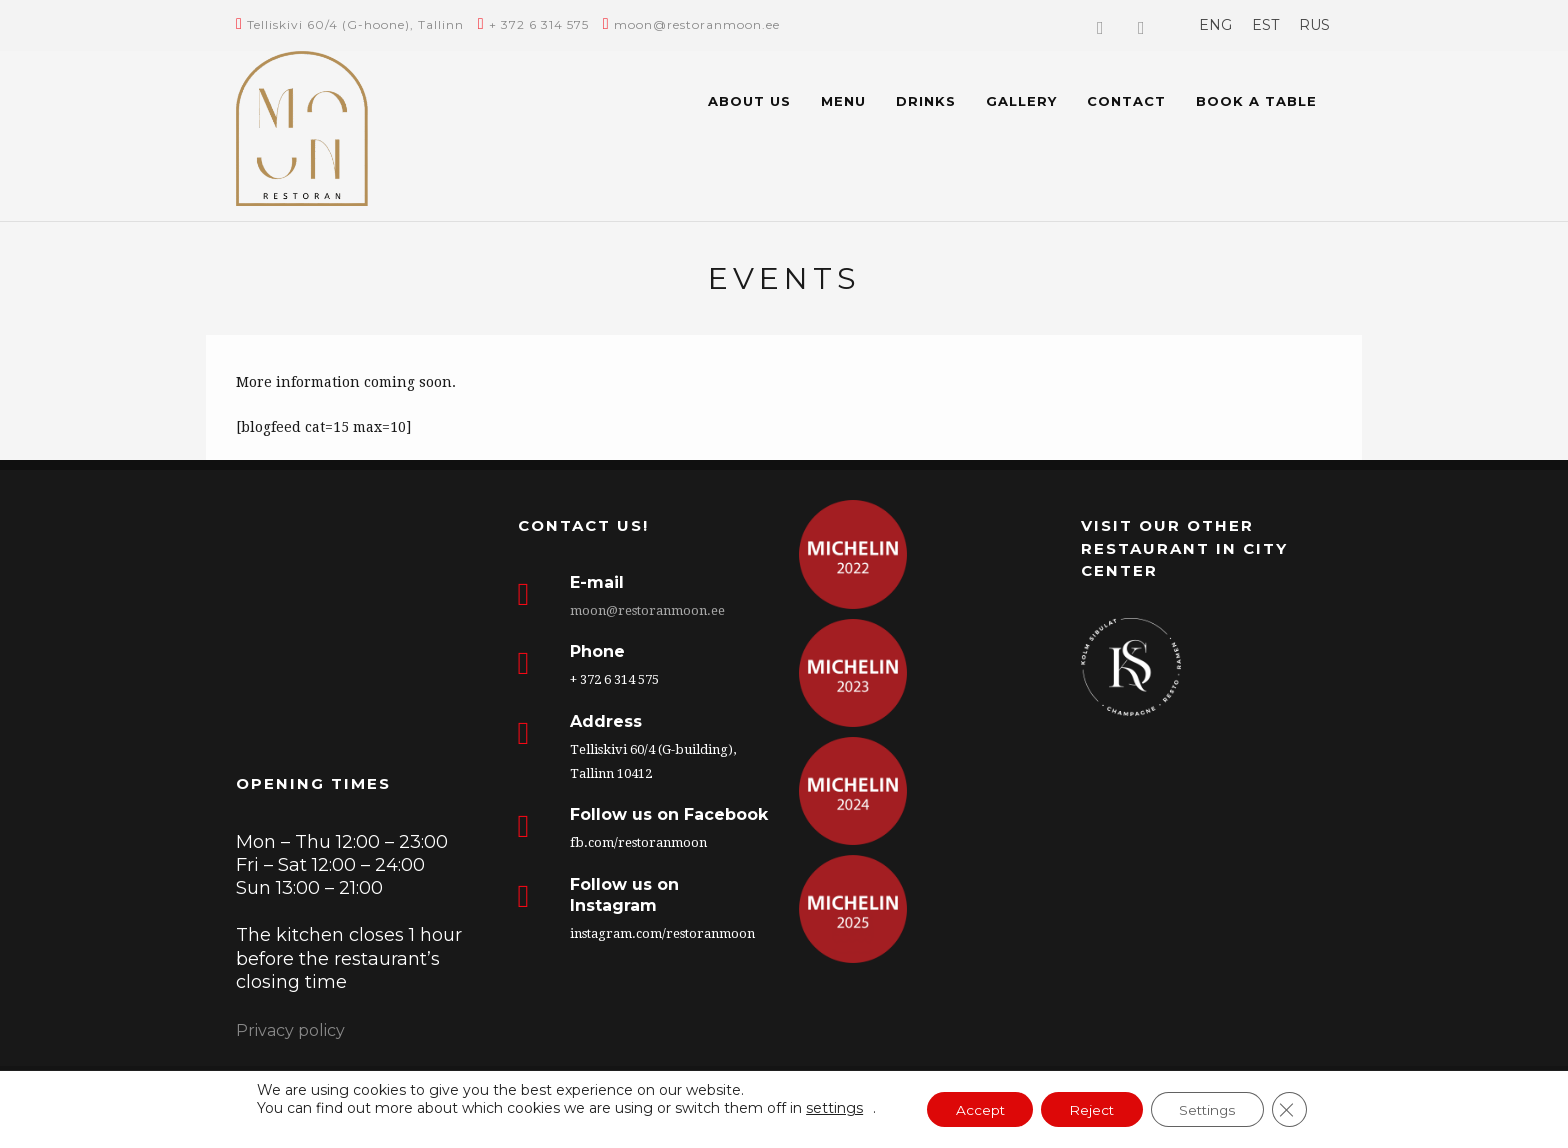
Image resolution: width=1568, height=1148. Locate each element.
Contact (1126, 101)
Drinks (926, 101)
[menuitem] (1215, 25)
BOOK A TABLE (1256, 101)
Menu (843, 101)
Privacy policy (290, 1030)
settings (826, 1108)
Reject (1091, 1110)
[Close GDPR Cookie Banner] (1297, 1110)
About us (749, 101)
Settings (1211, 1110)
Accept (975, 1110)
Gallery (1021, 101)
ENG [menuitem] (1215, 25)
